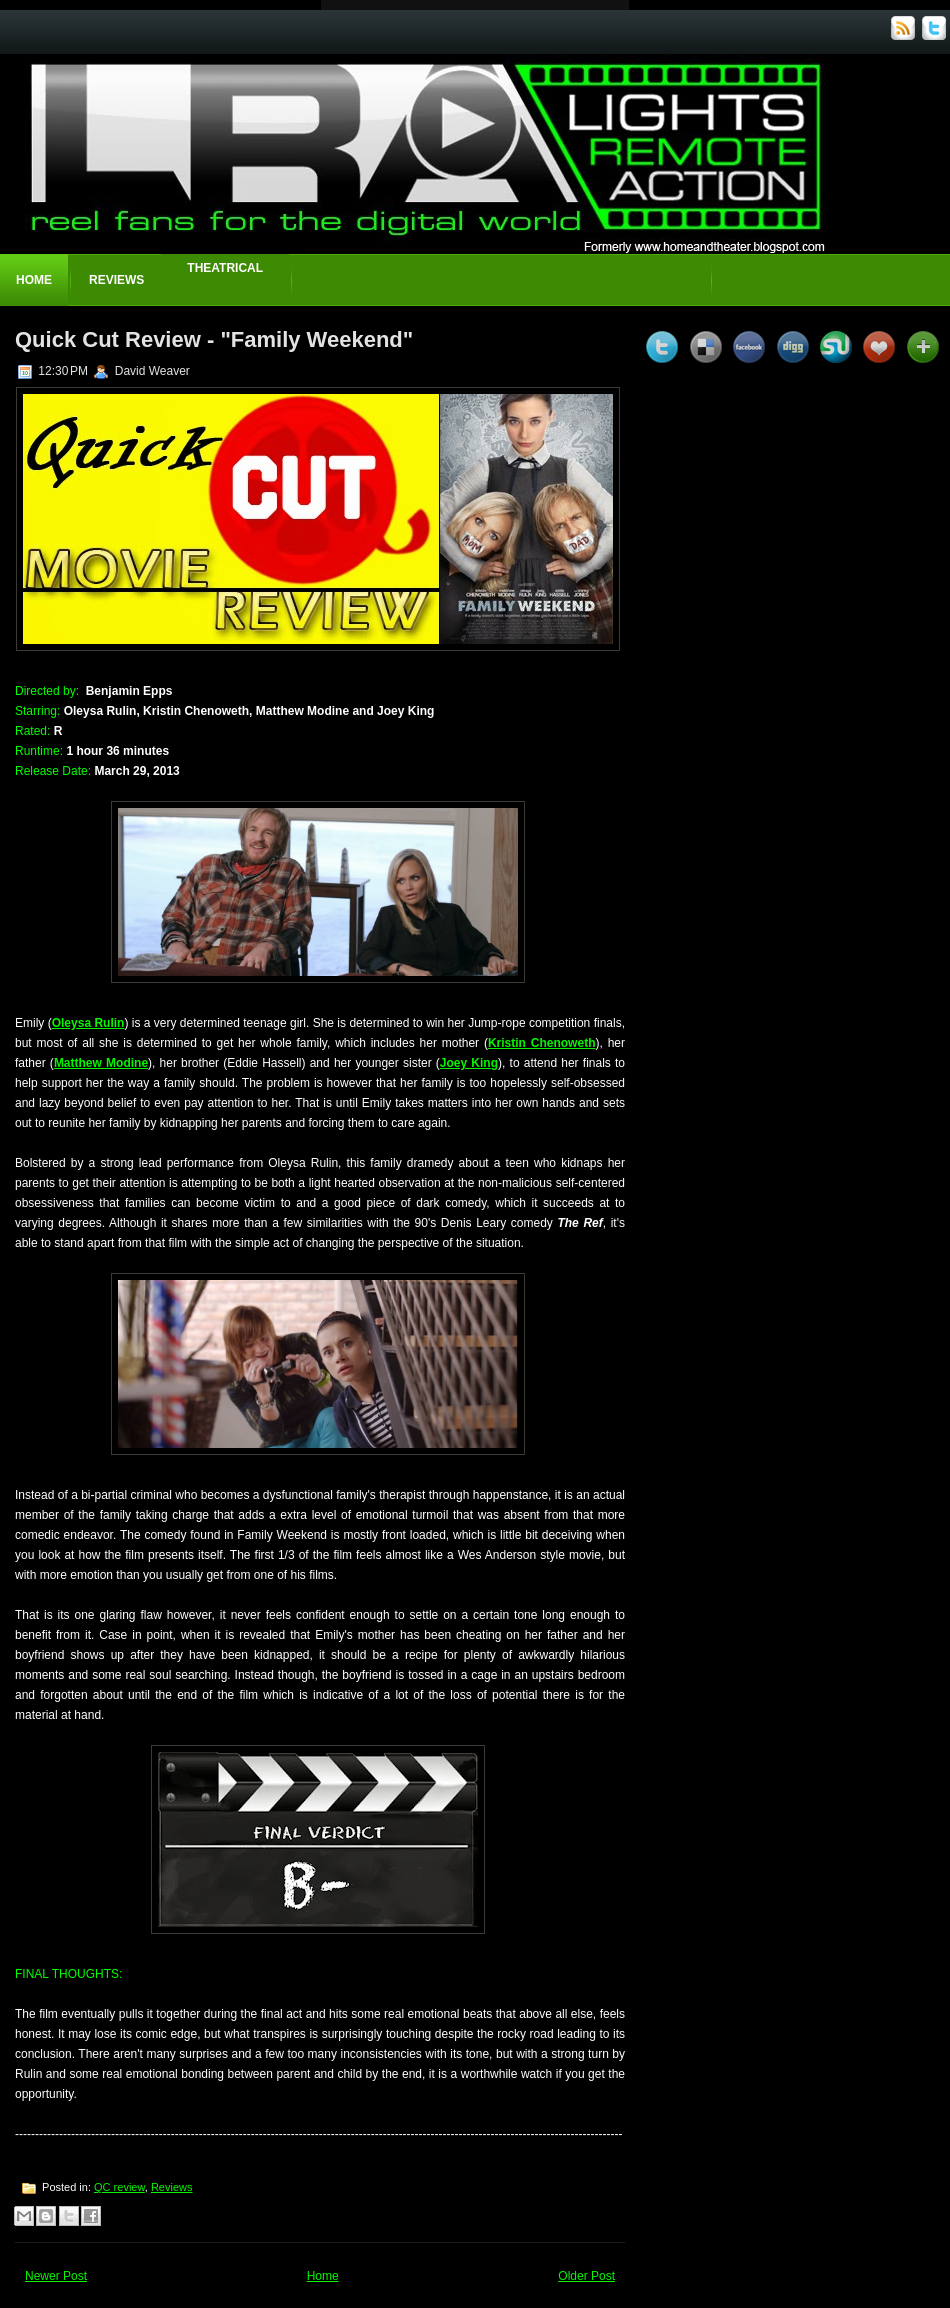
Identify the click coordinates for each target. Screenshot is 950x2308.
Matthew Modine (101, 1063)
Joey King (469, 1063)
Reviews (116, 280)
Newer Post (56, 2276)
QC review (119, 2187)
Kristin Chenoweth (542, 1043)
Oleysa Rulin (88, 1023)
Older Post (586, 2276)
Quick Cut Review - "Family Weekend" (214, 339)
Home (34, 280)
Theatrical (225, 268)
